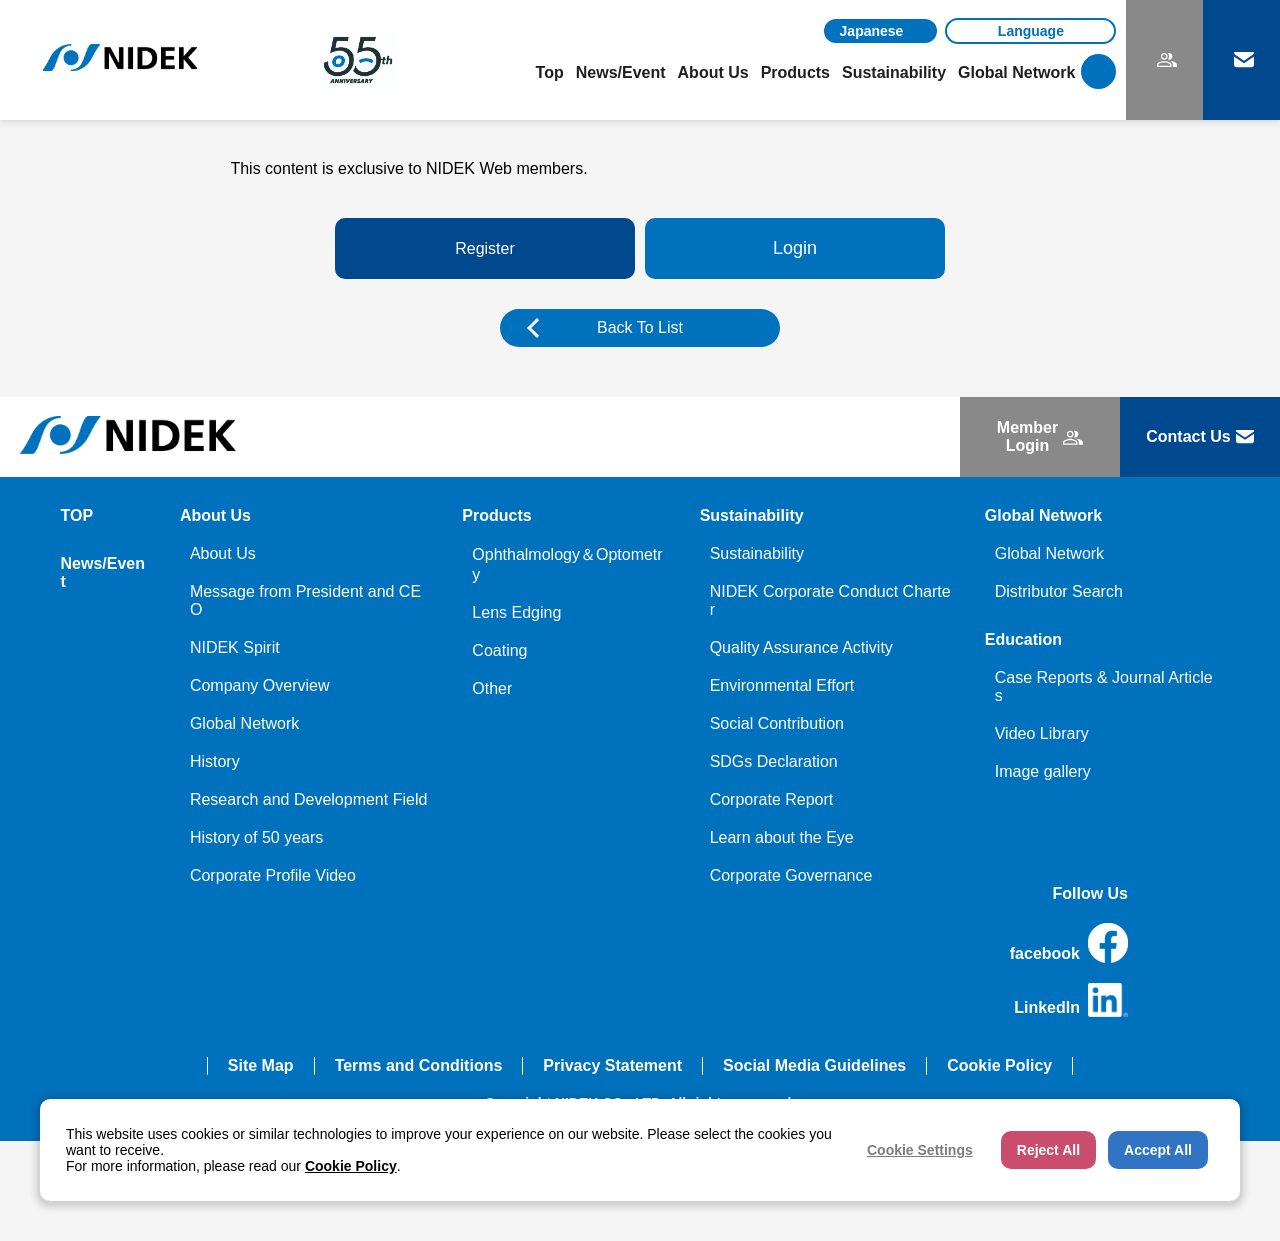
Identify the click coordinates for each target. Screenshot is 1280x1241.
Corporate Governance (791, 875)
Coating (499, 650)
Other (492, 688)
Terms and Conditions (419, 1065)
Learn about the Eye (782, 837)
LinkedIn (1071, 1000)
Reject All (1048, 1150)
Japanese (872, 31)
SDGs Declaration (774, 761)
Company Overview (260, 685)
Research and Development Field (308, 799)
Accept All (1158, 1150)
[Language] (1030, 31)
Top (550, 72)
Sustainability (757, 553)
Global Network (244, 723)
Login (795, 248)
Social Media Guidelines (814, 1065)
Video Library (1042, 733)
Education (1023, 639)
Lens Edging (516, 612)
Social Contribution (777, 723)
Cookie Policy (999, 1065)
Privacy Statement (612, 1065)
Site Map (261, 1065)
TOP (77, 515)
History (215, 761)
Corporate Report (772, 799)
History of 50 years (256, 837)
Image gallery (1043, 771)
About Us (223, 553)
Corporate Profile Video (273, 875)
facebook (1069, 943)
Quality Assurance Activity (801, 647)
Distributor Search (1059, 591)
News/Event (621, 72)
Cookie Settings (920, 1150)
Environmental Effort (782, 685)
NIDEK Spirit (235, 647)
